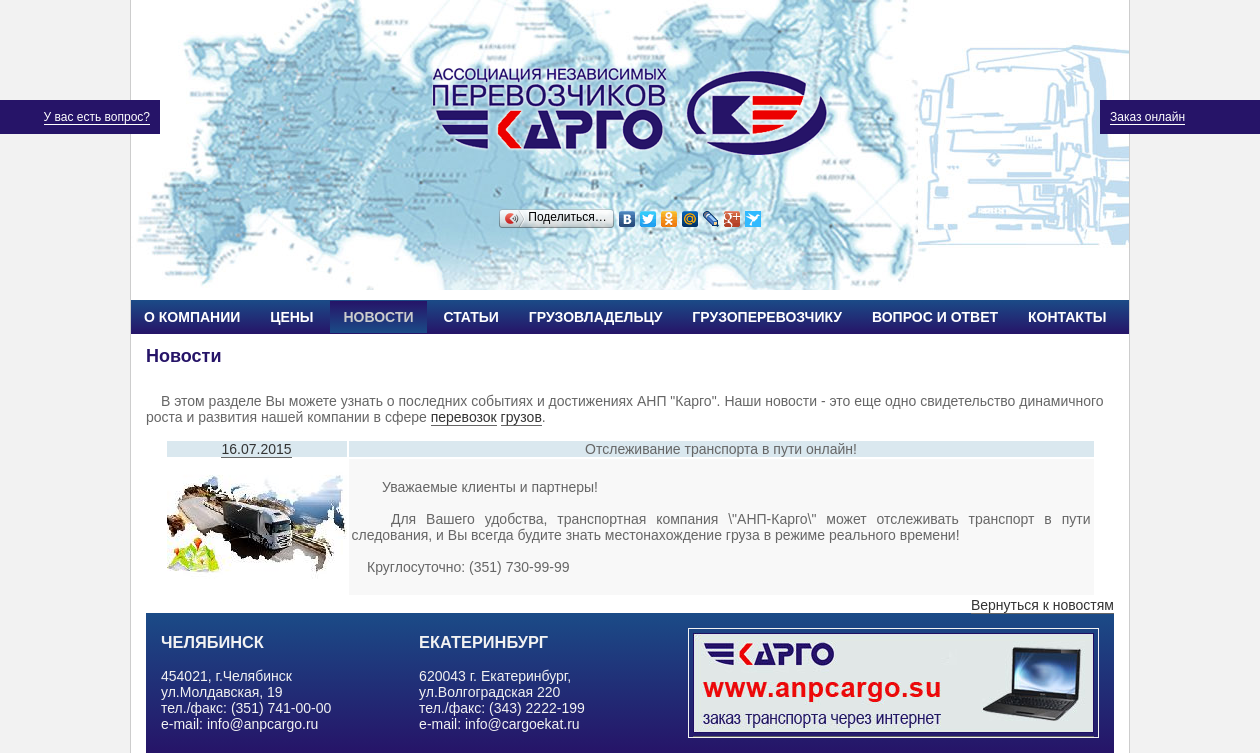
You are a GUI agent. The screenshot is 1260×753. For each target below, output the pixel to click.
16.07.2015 (256, 449)
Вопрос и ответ (935, 317)
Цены (291, 317)
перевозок (464, 417)
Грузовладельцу (596, 317)
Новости (378, 317)
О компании (192, 317)
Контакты (1067, 317)
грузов (521, 417)
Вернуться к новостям (1042, 605)
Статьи (471, 317)
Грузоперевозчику (767, 317)
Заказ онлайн (1147, 117)
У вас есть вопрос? (97, 117)
